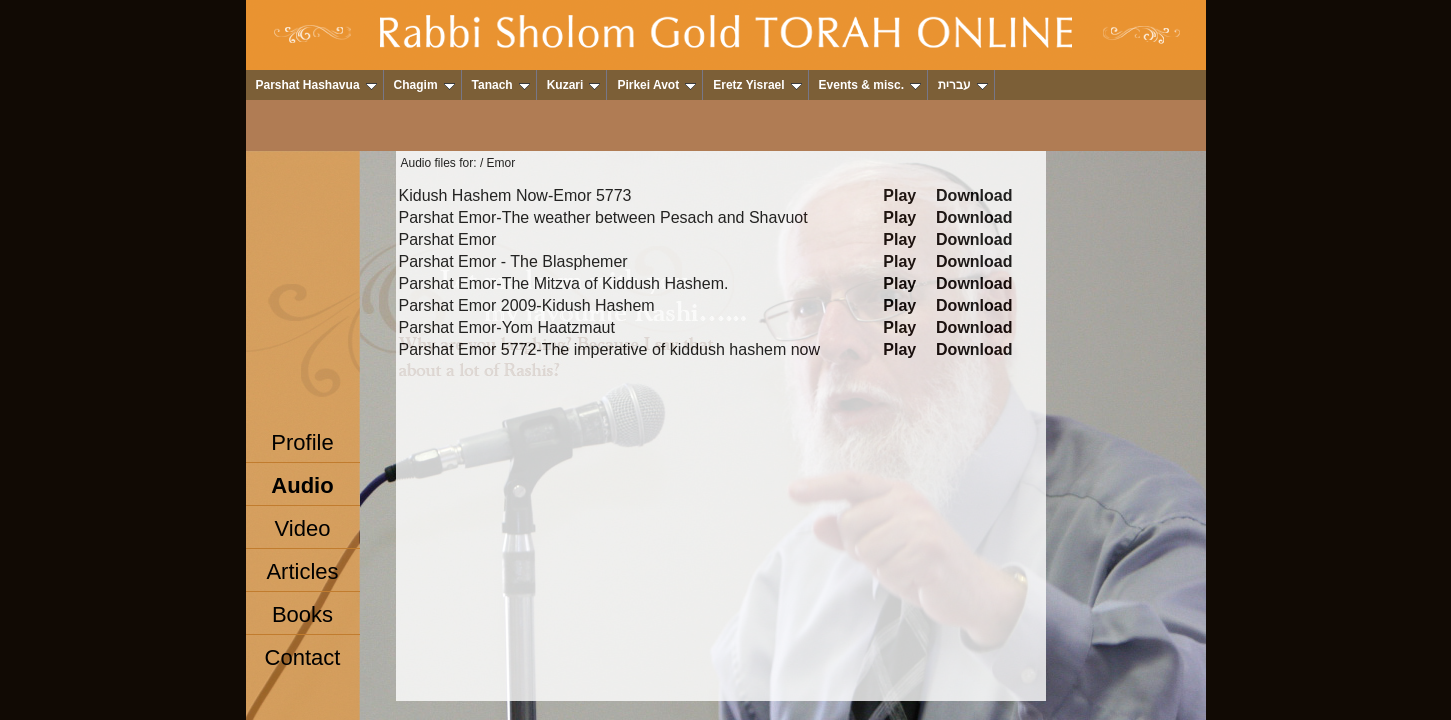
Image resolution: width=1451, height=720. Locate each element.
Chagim (424, 85)
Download (974, 195)
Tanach (501, 85)
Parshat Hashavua (316, 85)
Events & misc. (870, 85)
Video (303, 528)
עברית (963, 85)
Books (302, 614)
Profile (302, 442)
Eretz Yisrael (757, 85)
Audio (302, 485)
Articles (302, 571)
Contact (303, 657)
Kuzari (574, 85)
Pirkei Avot (656, 85)
